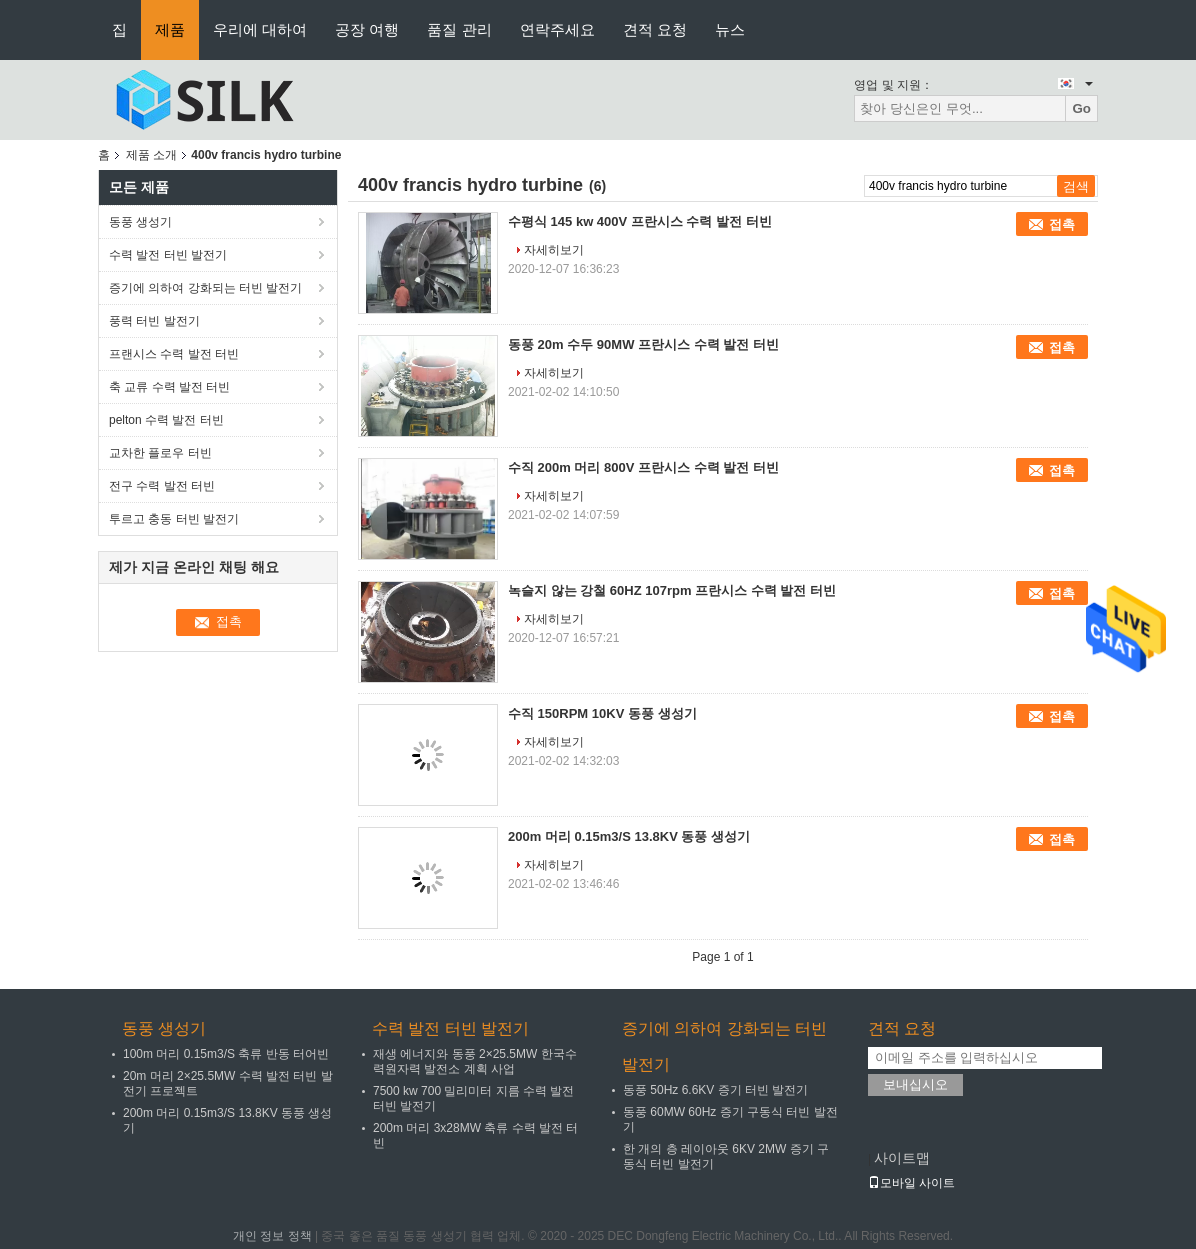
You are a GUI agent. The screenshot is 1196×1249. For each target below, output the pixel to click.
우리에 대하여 (260, 29)
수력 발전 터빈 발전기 (168, 255)
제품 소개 (151, 155)
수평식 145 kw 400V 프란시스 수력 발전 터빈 (640, 221)
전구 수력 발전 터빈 (162, 486)
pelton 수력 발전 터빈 (166, 420)
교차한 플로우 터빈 (160, 453)
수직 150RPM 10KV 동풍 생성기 (602, 713)
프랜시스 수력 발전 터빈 (174, 354)
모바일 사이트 (911, 1183)
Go (1081, 108)
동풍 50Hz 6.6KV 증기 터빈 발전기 (715, 1090)
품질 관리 (459, 29)
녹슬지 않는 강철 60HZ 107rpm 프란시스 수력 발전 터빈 (672, 590)
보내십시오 (915, 1084)
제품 (170, 29)
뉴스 (730, 29)
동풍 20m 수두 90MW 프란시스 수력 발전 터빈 (643, 344)
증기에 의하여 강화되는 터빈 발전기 (205, 288)
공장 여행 (367, 29)
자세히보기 (554, 250)
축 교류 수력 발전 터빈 (169, 387)
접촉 (1062, 224)
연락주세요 (557, 29)
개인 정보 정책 (272, 1236)
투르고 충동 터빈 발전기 (174, 519)
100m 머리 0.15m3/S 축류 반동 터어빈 (226, 1054)
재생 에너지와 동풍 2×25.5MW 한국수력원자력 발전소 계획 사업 (475, 1061)
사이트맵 (902, 1158)
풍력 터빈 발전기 (154, 321)
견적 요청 (655, 29)
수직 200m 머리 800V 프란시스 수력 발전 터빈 (643, 467)
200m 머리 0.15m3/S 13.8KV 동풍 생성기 (629, 836)
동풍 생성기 (140, 222)
